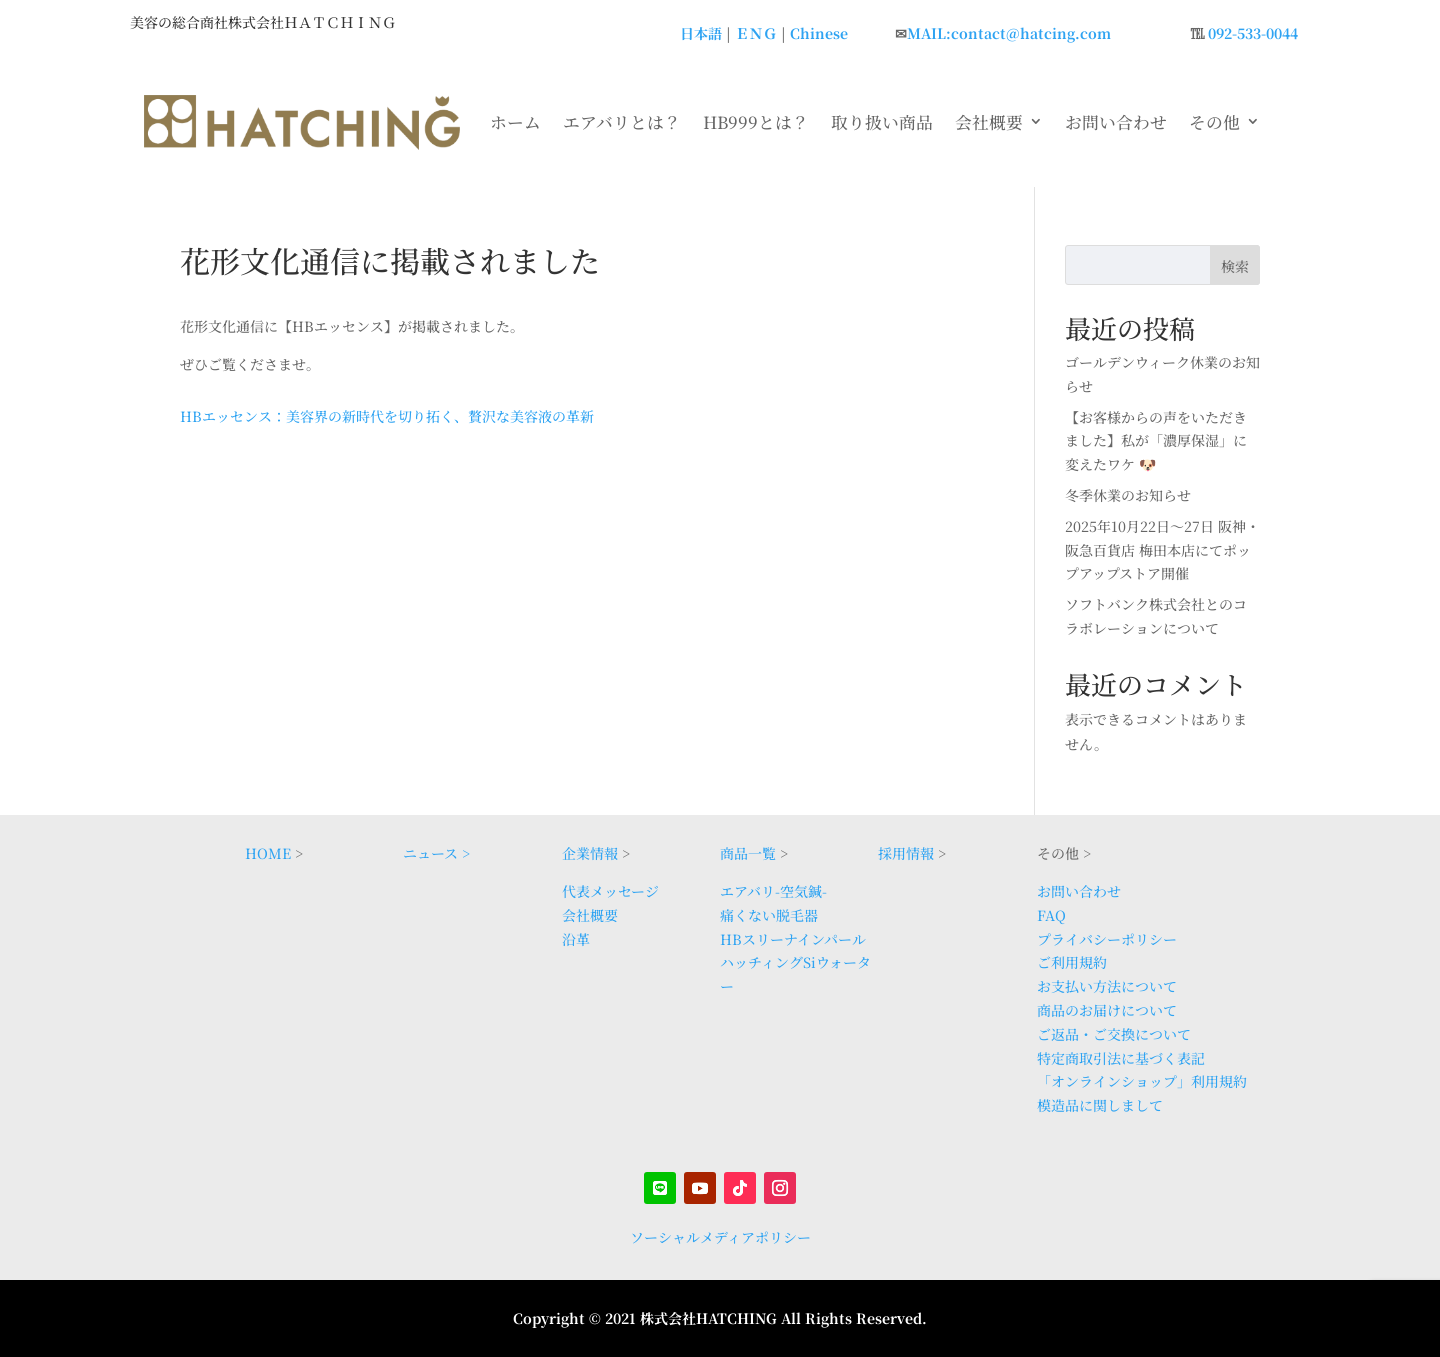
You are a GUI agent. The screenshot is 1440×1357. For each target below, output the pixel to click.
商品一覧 (748, 853)
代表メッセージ (610, 891)
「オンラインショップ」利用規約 (1142, 1081)
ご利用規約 (1072, 962)
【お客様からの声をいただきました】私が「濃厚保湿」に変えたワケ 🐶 (1156, 441)
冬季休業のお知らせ (1128, 495)
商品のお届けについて (1107, 1010)
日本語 (701, 33)
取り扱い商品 (882, 122)
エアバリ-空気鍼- (773, 891)
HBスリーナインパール (793, 939)
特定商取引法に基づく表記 (1121, 1058)
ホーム (515, 122)
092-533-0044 (1253, 33)
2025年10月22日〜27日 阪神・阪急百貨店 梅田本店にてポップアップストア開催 (1162, 550)
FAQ (1051, 915)
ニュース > (436, 853)
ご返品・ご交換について (1114, 1034)
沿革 (576, 939)
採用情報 (906, 853)
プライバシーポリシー (1107, 939)
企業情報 (590, 853)
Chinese (819, 33)
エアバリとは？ (622, 122)
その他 (1214, 122)
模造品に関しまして (1100, 1105)
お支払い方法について (1107, 986)
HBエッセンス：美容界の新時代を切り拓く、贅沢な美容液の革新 (387, 416)
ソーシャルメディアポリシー (720, 1237)
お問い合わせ (1116, 122)
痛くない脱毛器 (769, 915)
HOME (268, 853)
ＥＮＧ (756, 33)
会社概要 (989, 122)
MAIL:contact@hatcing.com (1009, 33)
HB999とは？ (756, 122)
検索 (1235, 266)
